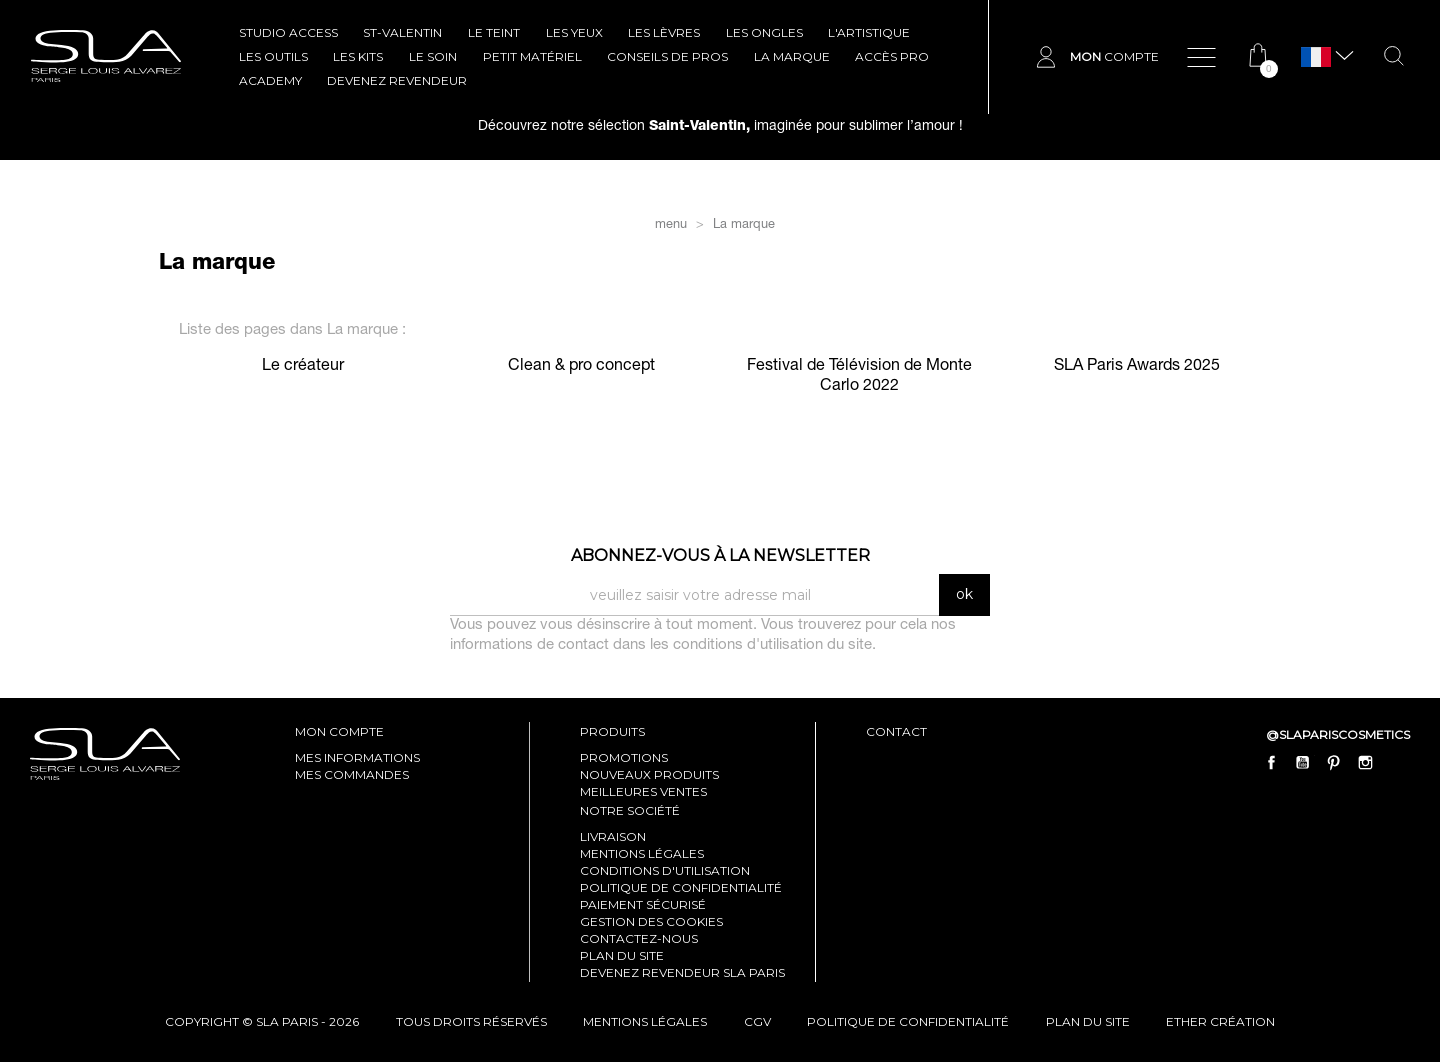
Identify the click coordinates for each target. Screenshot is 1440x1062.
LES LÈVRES (664, 32)
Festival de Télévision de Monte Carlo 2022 (859, 377)
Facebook (1272, 763)
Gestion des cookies (651, 921)
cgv (757, 1021)
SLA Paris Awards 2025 (1137, 367)
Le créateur (303, 367)
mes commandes (352, 774)
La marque (792, 56)
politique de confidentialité (908, 1021)
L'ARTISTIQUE (869, 32)
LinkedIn (1396, 763)
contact (896, 731)
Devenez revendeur (397, 80)
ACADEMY (270, 80)
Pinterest (1334, 763)
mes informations (357, 757)
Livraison (613, 836)
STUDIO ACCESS (288, 32)
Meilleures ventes (643, 791)
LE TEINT (494, 32)
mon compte (339, 731)
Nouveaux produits (649, 774)
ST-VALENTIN (402, 32)
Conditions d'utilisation (665, 870)
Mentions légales (642, 853)
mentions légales (645, 1021)
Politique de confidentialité (681, 887)
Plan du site (622, 955)
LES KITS (358, 56)
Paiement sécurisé (643, 904)
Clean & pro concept (581, 367)
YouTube (1303, 763)
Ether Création (1220, 1021)
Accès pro (892, 56)
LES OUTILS (273, 56)
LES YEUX (574, 32)
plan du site (1088, 1021)
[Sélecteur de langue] (1316, 57)
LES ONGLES (764, 32)
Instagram (1365, 763)
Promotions (624, 757)
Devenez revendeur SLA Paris (682, 972)
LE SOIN (433, 56)
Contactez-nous (639, 938)
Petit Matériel (532, 56)
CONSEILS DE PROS (667, 56)
